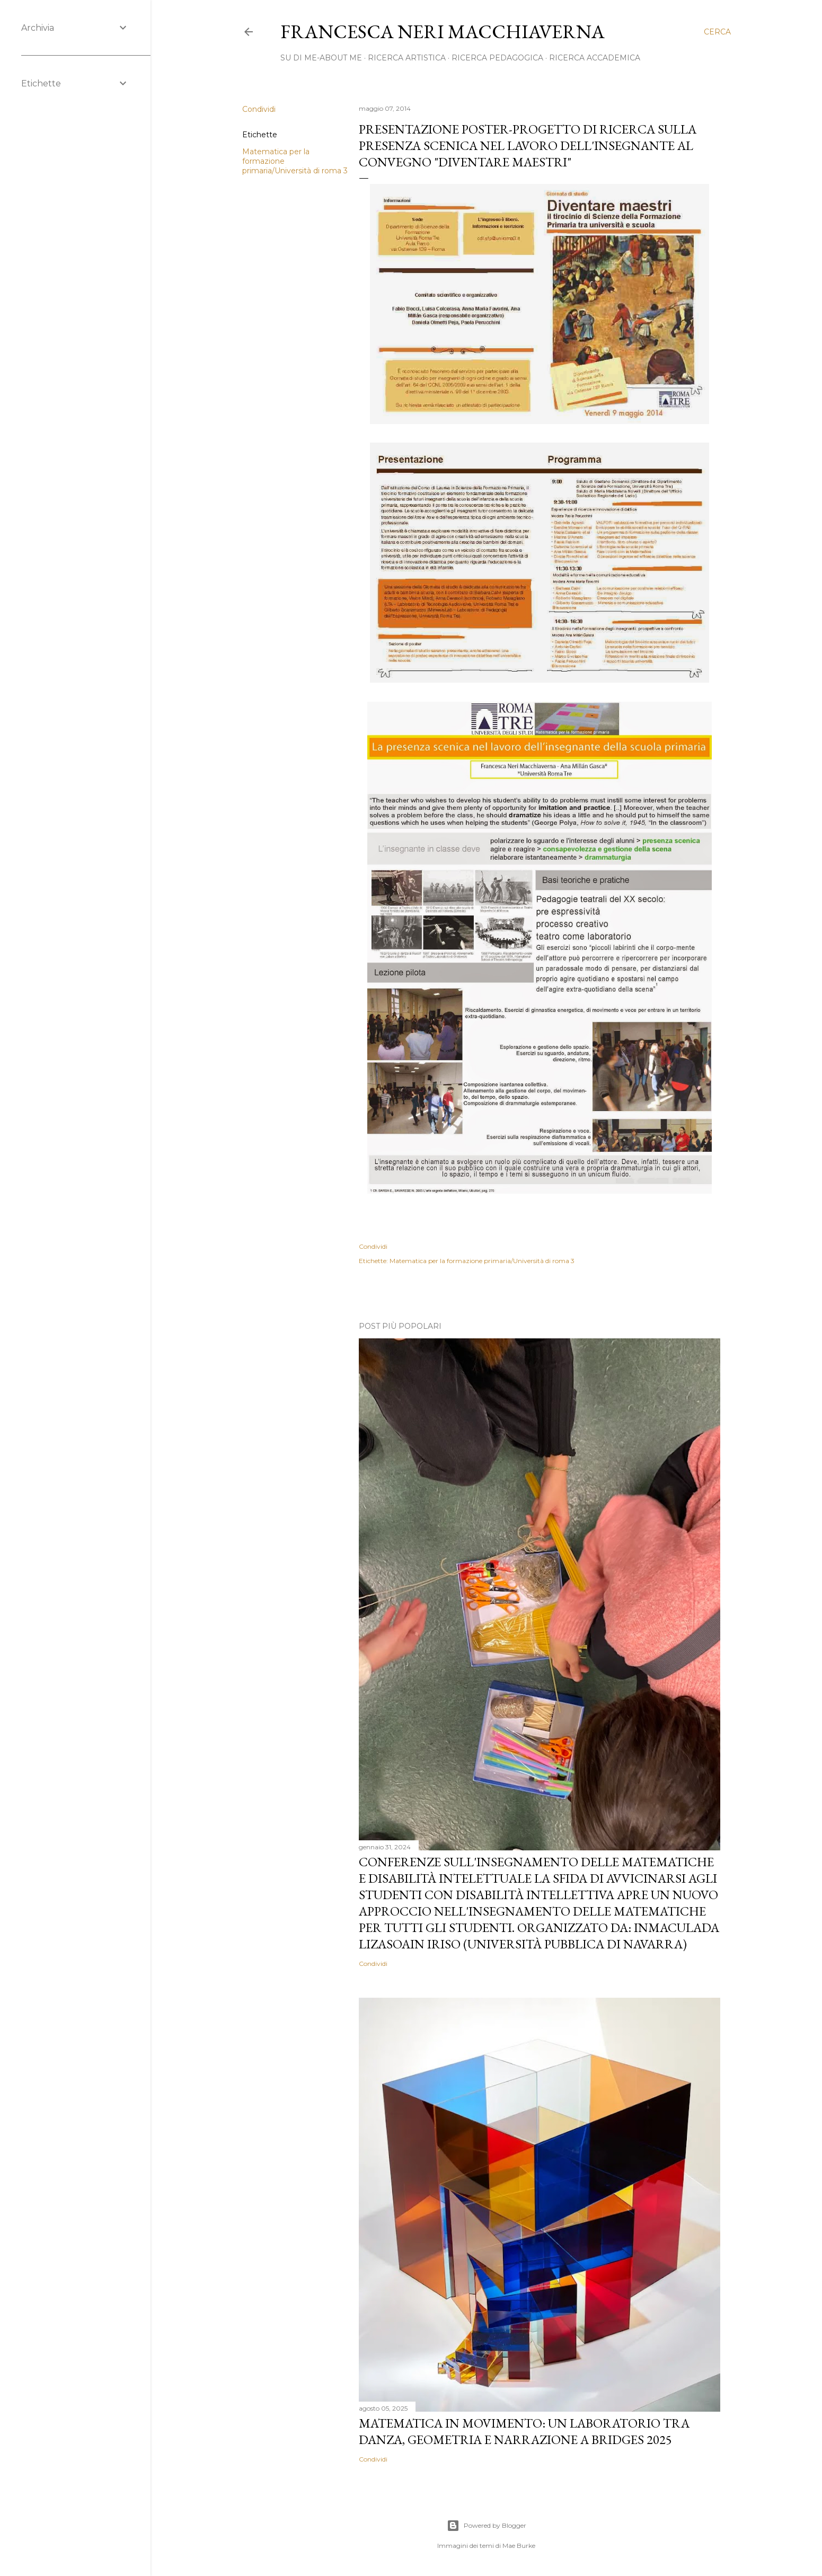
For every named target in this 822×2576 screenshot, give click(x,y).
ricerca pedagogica (497, 58)
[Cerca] (717, 32)
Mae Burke (518, 2545)
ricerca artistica (407, 58)
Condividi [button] (259, 109)
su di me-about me (321, 58)
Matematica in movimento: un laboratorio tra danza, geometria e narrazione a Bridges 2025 (524, 2431)
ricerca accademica (594, 58)
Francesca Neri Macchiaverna (442, 31)
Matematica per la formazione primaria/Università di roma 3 (482, 1261)
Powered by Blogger (486, 2525)
